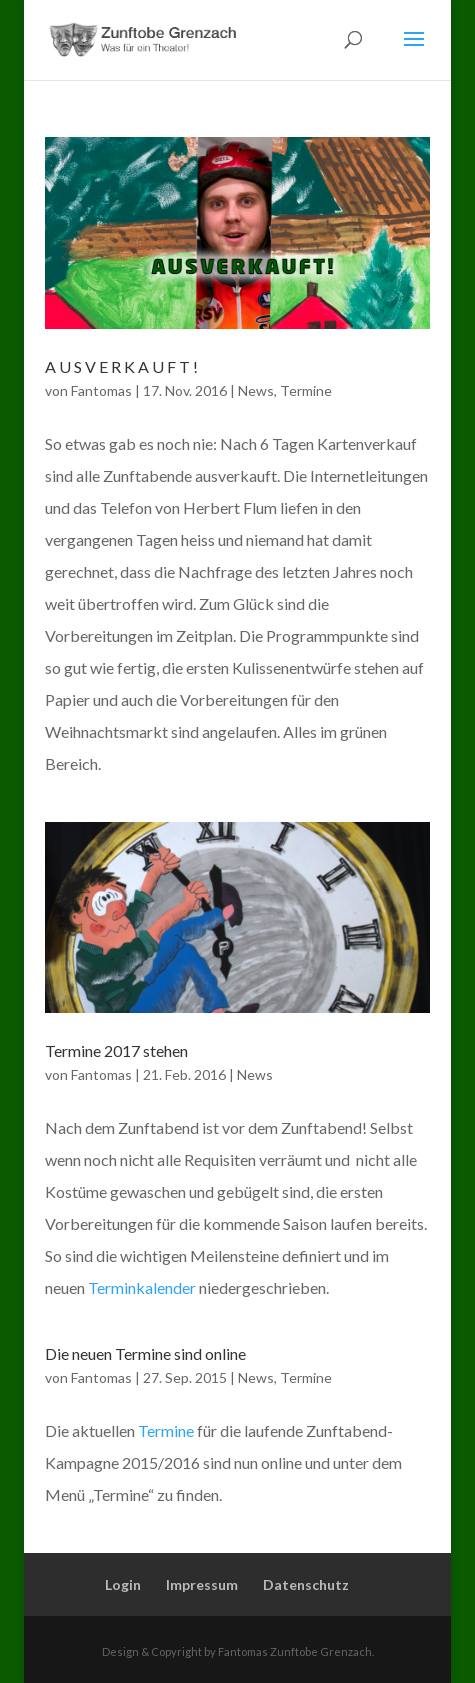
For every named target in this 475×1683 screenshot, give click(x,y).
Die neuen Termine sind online (145, 1353)
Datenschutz (306, 1584)
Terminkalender (142, 1287)
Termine (306, 390)
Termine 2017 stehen (116, 1050)
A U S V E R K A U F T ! (121, 366)
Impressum (202, 1584)
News (256, 390)
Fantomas (101, 390)
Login (123, 1584)
